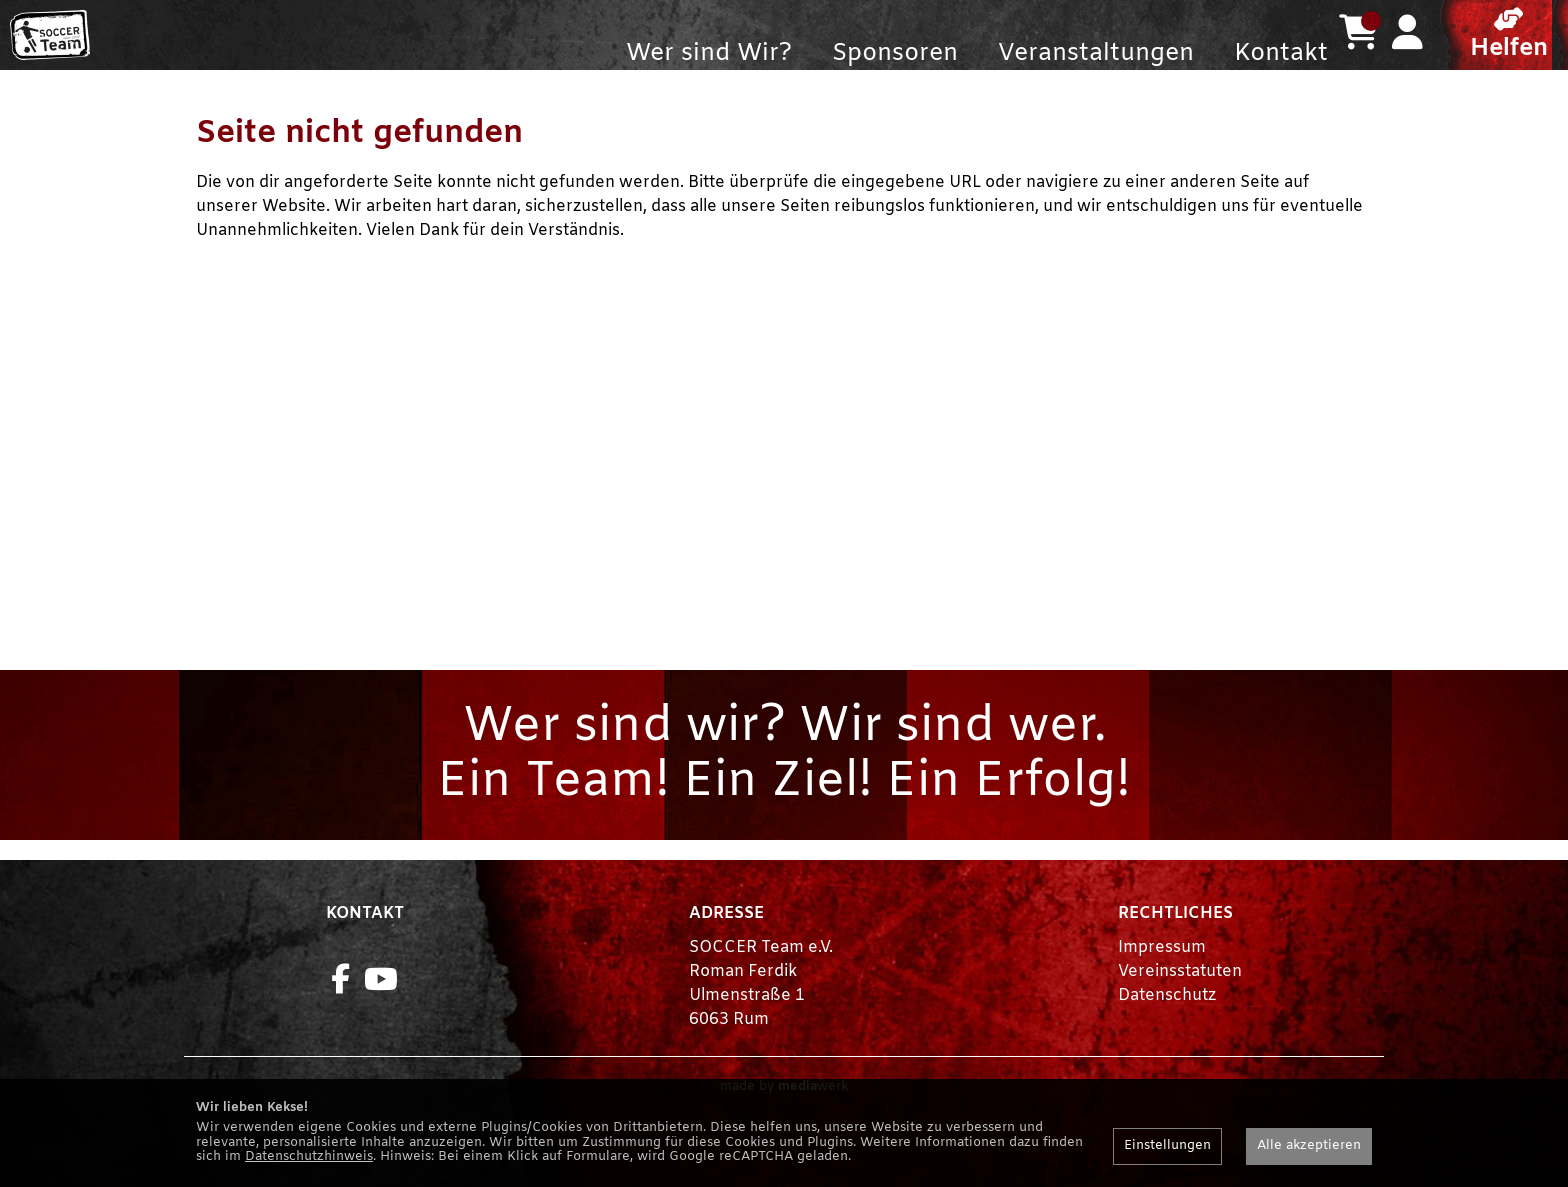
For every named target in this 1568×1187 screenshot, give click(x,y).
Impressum (1162, 987)
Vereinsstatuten (1180, 1011)
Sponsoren (895, 54)
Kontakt (1281, 54)
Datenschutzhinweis (309, 1156)
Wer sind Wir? (709, 54)
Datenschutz (1167, 1035)
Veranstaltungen (1096, 54)
